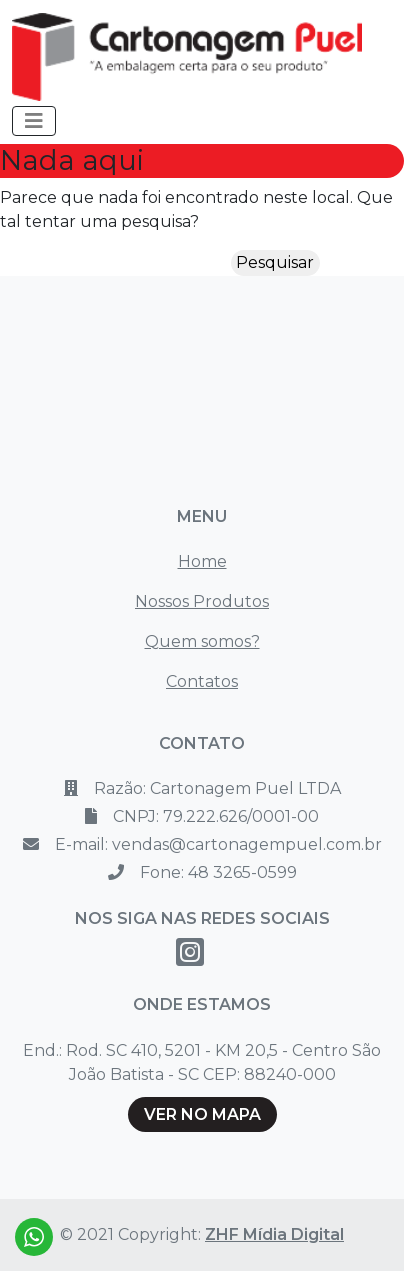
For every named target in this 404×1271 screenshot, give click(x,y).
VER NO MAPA (202, 1114)
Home (202, 561)
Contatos (202, 681)
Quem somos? (202, 641)
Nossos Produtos (202, 601)
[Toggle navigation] (34, 121)
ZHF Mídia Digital (274, 1234)
